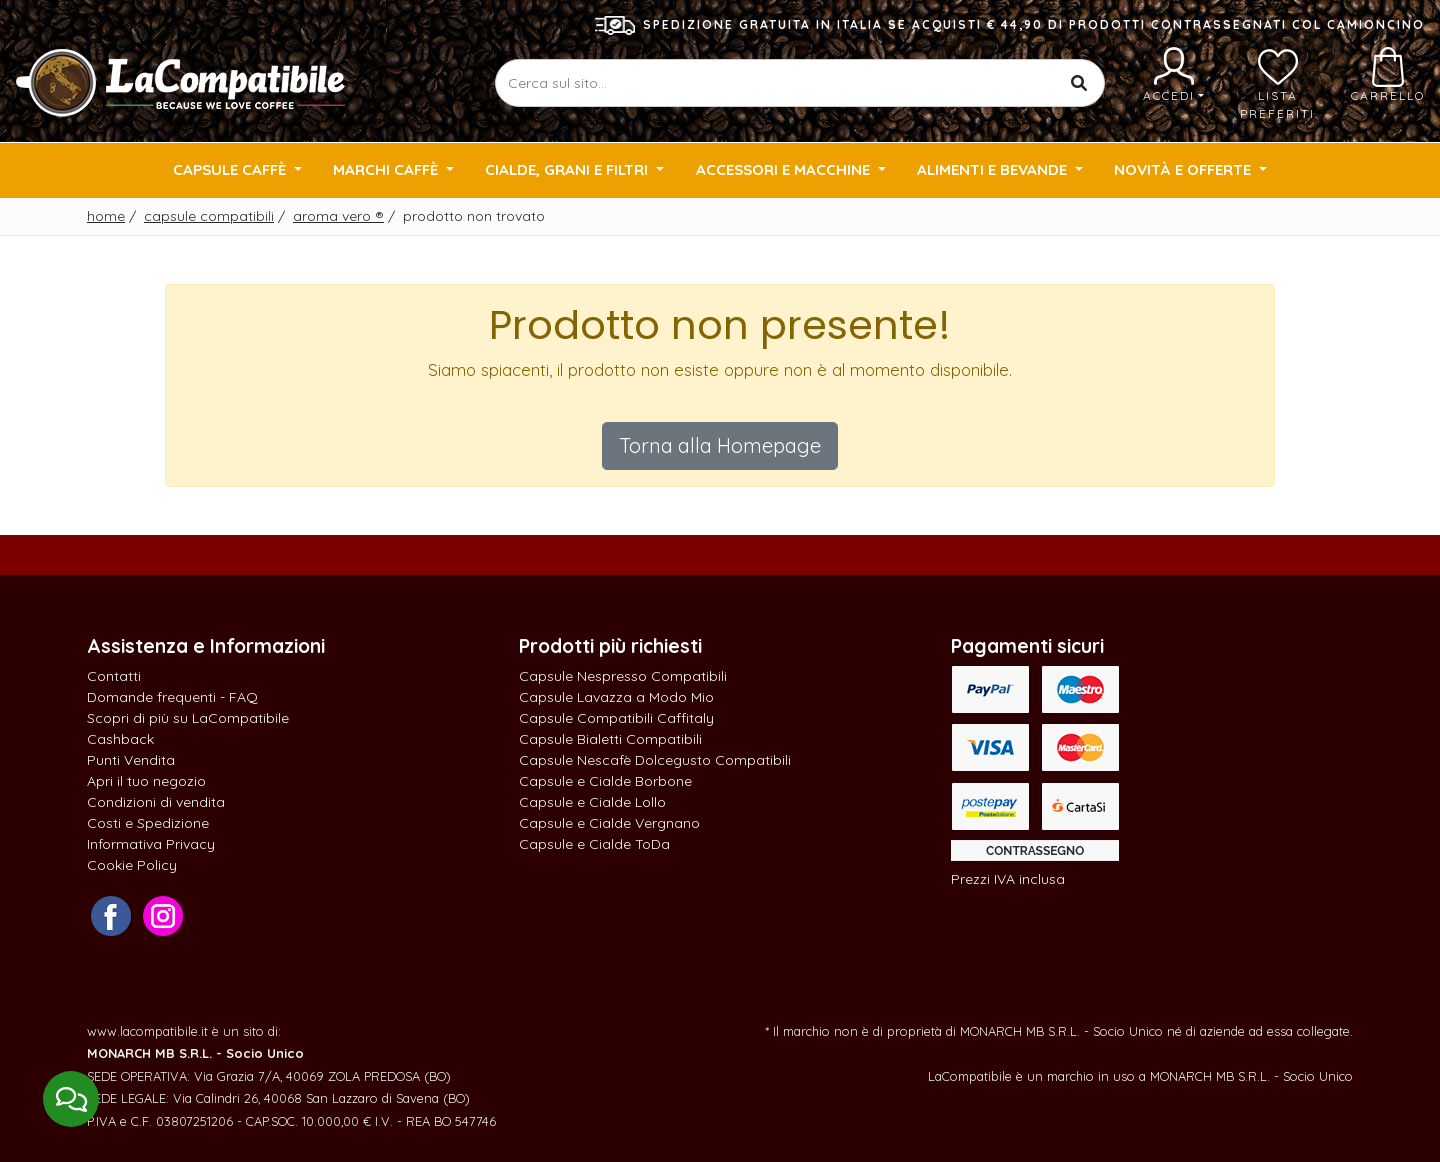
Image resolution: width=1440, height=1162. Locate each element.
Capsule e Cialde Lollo (592, 802)
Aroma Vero (338, 216)
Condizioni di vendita (156, 802)
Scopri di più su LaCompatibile (188, 718)
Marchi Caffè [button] (387, 169)
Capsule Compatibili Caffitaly (616, 718)
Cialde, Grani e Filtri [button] (568, 169)
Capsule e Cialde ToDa (594, 844)
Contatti (114, 676)
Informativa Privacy (151, 844)
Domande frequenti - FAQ (172, 697)
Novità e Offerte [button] (1184, 169)
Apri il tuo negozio (146, 781)
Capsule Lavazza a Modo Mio (616, 697)
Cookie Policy (132, 865)
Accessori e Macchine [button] (785, 169)
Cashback (120, 739)
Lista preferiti (1277, 84)
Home (106, 216)
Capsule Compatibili (209, 216)
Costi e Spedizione (148, 823)
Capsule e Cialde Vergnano (609, 823)
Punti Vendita (131, 760)
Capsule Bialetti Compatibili (610, 739)
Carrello (1388, 75)
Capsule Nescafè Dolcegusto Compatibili (655, 760)
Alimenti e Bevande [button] (994, 169)
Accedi (1173, 75)
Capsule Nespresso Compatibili (623, 676)
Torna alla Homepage (720, 445)
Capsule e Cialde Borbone (605, 781)
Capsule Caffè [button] (231, 169)
